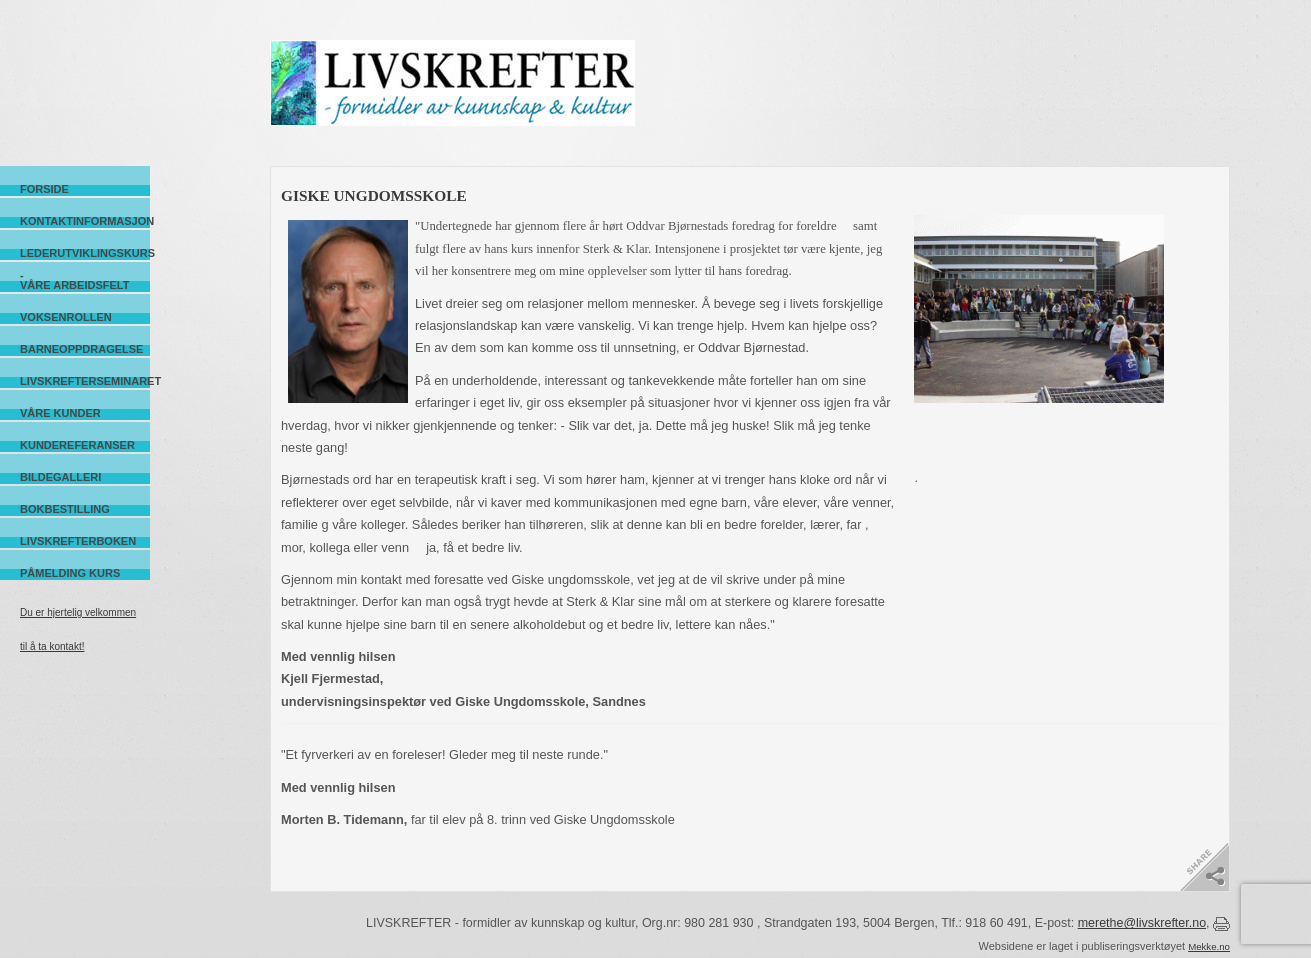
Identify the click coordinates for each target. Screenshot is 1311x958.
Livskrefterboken (78, 541)
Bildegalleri (60, 477)
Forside (44, 189)
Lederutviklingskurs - (85, 253)
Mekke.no (1209, 946)
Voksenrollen (66, 317)
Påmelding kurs (70, 573)
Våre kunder (60, 413)
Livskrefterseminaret (85, 381)
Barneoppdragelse (81, 349)
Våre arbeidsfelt (74, 285)
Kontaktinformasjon (85, 221)
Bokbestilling (65, 509)
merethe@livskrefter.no (1142, 923)
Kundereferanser (77, 445)
